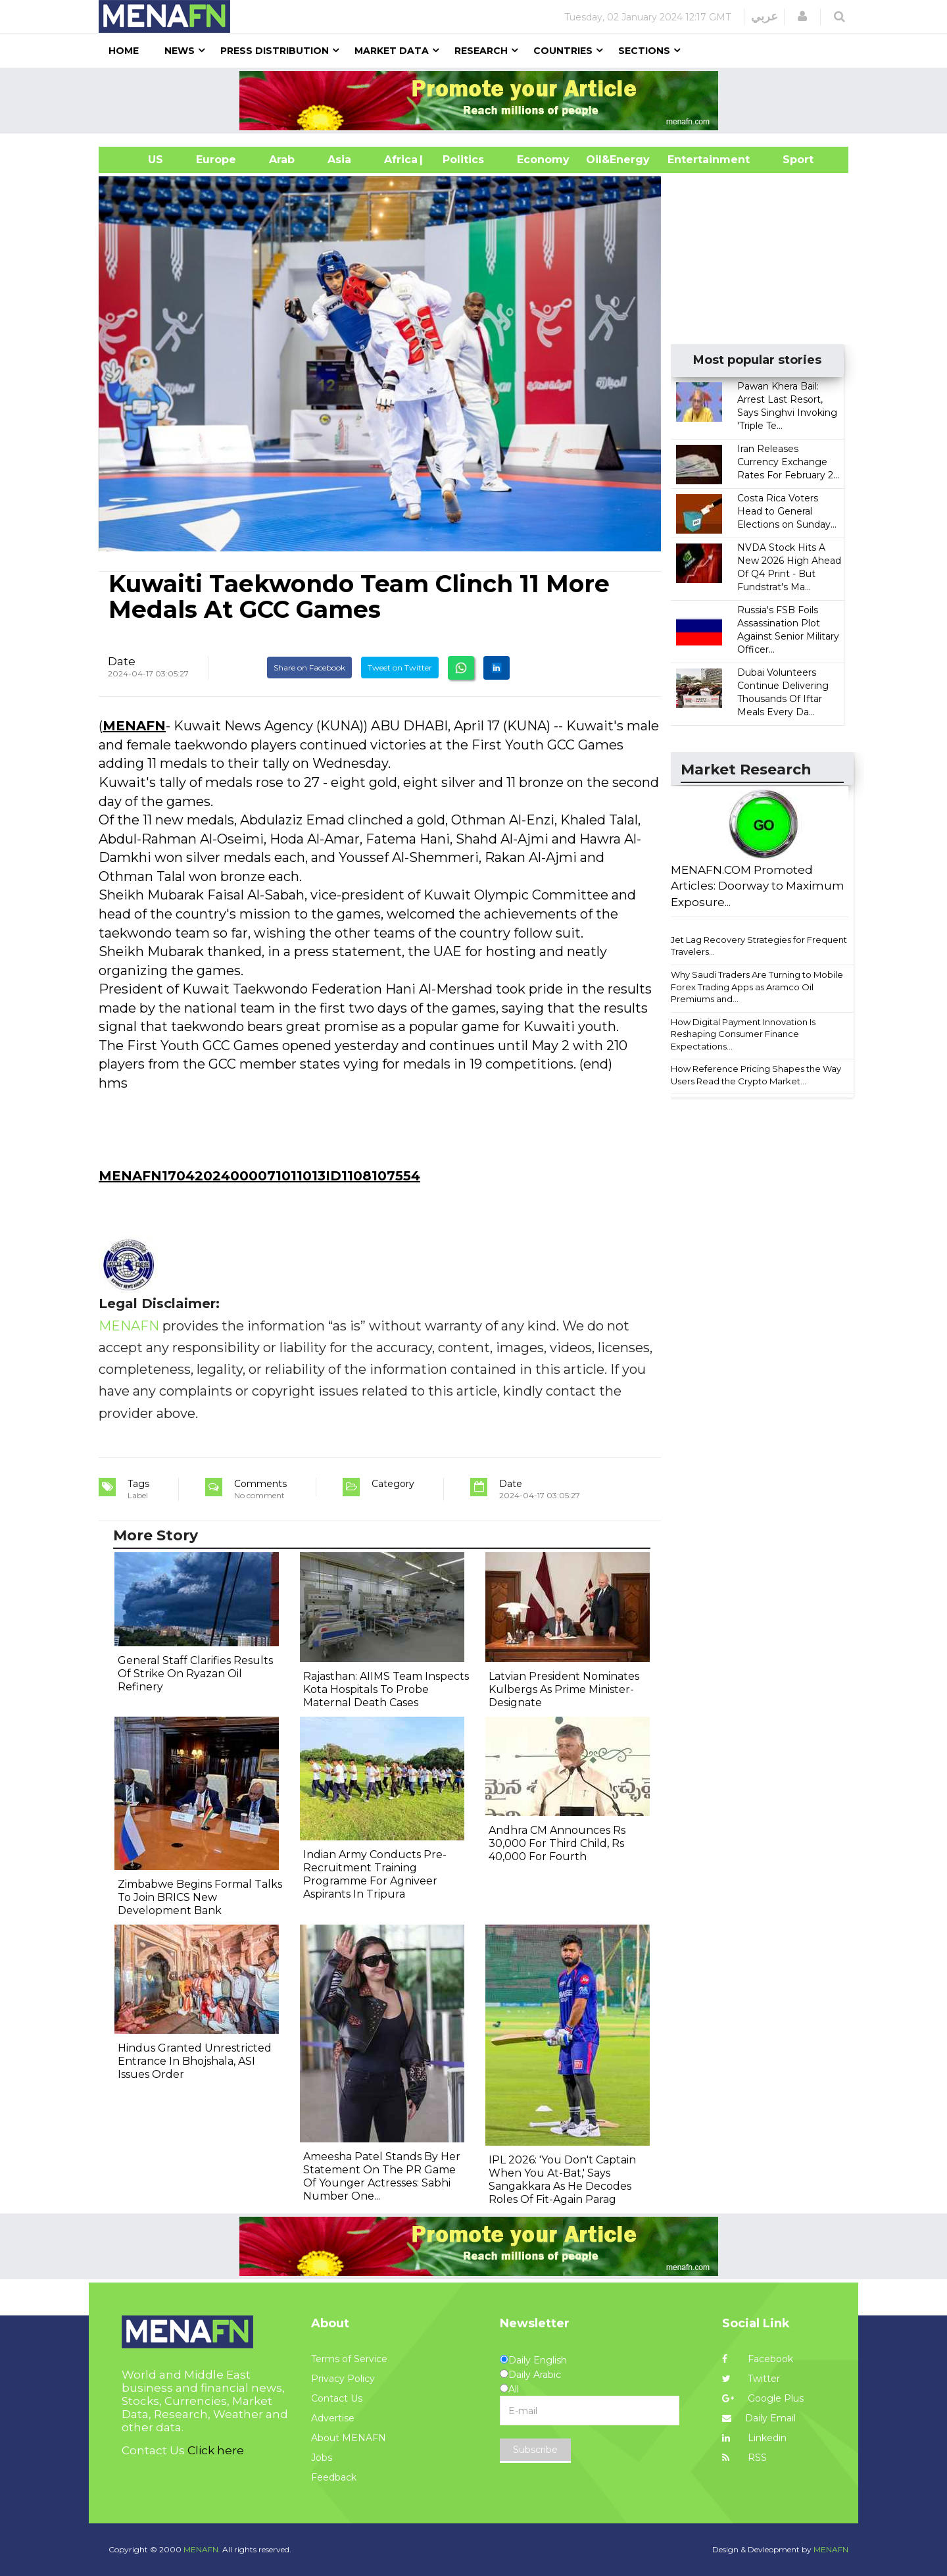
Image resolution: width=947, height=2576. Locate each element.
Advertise (332, 2418)
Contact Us (336, 2398)
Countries (563, 51)
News (179, 51)
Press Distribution (274, 51)
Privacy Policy (343, 2379)
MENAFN (134, 726)
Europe (216, 159)
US (139, 159)
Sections (644, 51)
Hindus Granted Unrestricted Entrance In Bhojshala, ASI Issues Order (195, 2061)
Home (124, 51)
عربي (764, 16)
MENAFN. (201, 2549)
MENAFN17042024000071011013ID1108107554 (259, 1176)
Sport (789, 159)
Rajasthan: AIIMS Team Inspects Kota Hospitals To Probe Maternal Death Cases (386, 1689)
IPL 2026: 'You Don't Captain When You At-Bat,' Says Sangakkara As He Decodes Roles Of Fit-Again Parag (562, 2180)
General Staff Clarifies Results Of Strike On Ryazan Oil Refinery (195, 1673)
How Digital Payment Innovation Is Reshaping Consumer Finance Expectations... (743, 1034)
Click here (215, 2450)
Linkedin (754, 2438)
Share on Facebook (309, 667)
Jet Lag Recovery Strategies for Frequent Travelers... (759, 945)
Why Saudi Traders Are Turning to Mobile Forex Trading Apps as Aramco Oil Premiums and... (757, 986)
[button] (802, 16)
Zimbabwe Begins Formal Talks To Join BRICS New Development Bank (200, 1897)
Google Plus (763, 2398)
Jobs (321, 2457)
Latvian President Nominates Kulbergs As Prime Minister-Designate (564, 1689)
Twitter (751, 2379)
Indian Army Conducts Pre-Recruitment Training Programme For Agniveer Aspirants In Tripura (375, 1874)
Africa (399, 159)
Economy (543, 159)
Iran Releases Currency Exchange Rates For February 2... (788, 462)
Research (481, 51)
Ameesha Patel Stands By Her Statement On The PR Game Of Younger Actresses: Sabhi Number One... (381, 2176)
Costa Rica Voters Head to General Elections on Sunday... (787, 511)
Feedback (333, 2477)
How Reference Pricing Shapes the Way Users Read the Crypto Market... (756, 1074)
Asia (339, 159)
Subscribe (535, 2450)
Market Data (391, 51)
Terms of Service (349, 2359)
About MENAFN (348, 2438)
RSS (744, 2457)
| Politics (460, 159)
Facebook (757, 2359)
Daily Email (759, 2418)
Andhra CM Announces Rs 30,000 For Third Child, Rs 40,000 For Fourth (557, 1843)
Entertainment (689, 159)
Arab (282, 159)
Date (121, 661)
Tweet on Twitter (400, 667)
